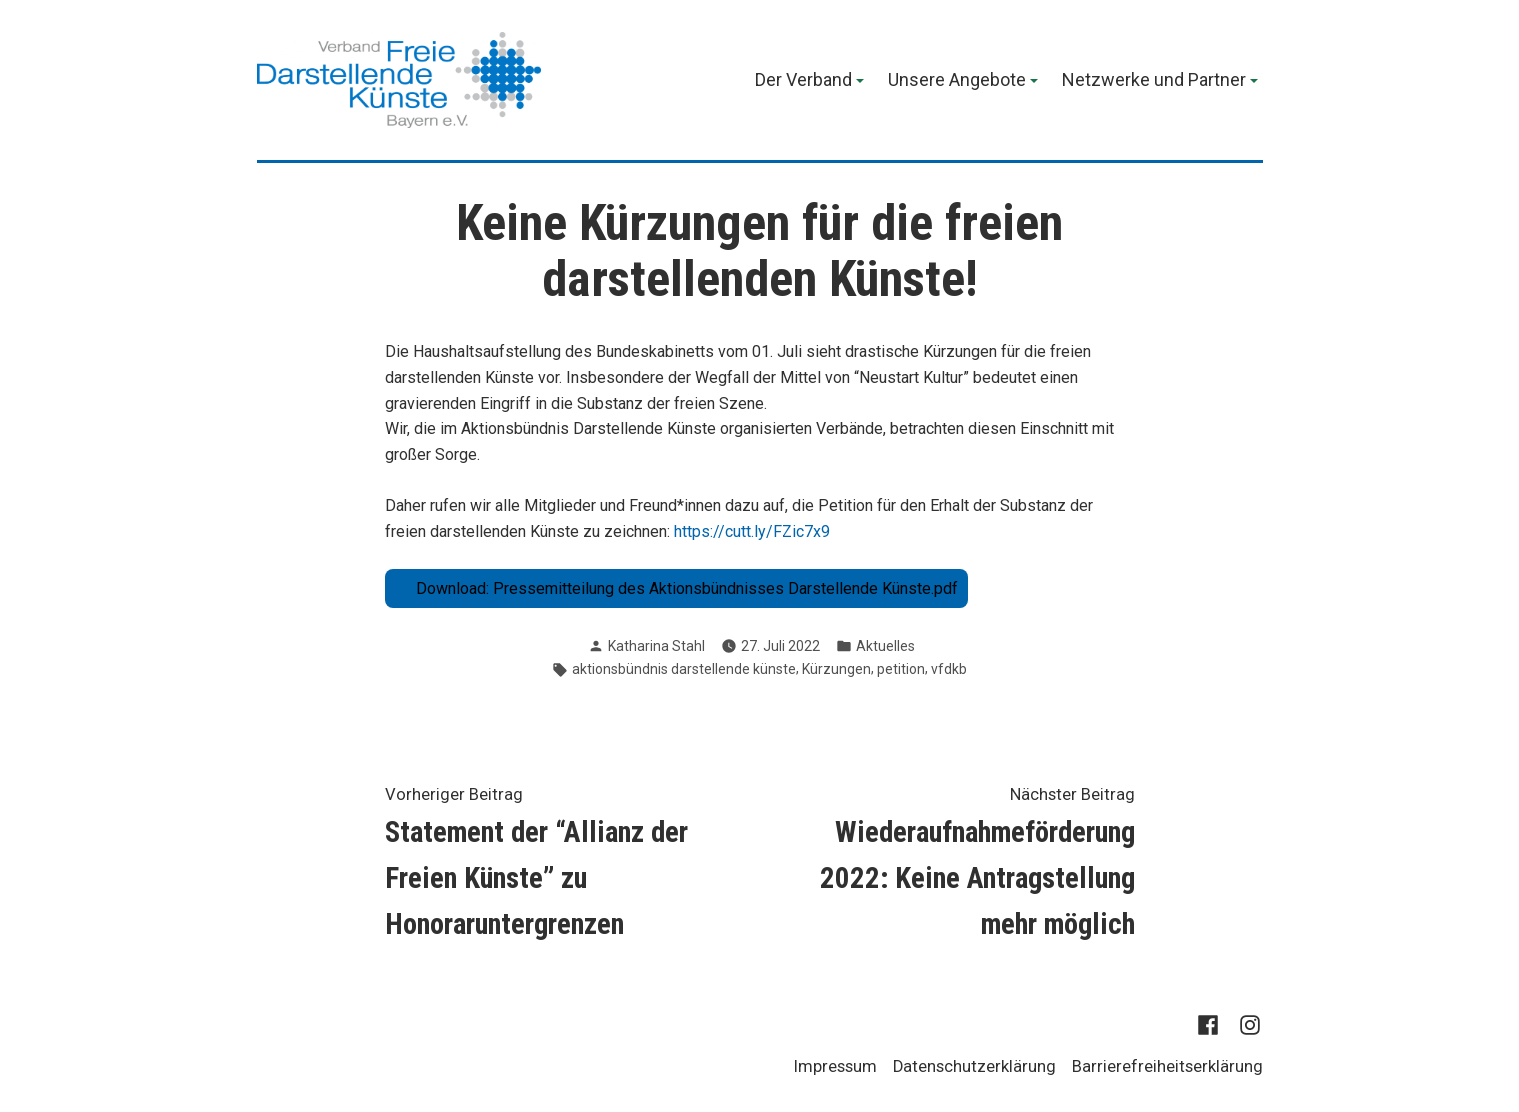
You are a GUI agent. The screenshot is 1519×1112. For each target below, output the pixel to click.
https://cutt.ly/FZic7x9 (752, 531)
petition (901, 669)
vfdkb (949, 669)
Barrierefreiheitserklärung (1167, 1066)
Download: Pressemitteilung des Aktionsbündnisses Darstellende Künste (673, 588)
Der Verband (803, 81)
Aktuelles (885, 646)
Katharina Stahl (656, 646)
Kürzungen (836, 669)
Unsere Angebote (957, 81)
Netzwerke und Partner (1154, 81)
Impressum (835, 1066)
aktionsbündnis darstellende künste (684, 669)
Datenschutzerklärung (974, 1066)
